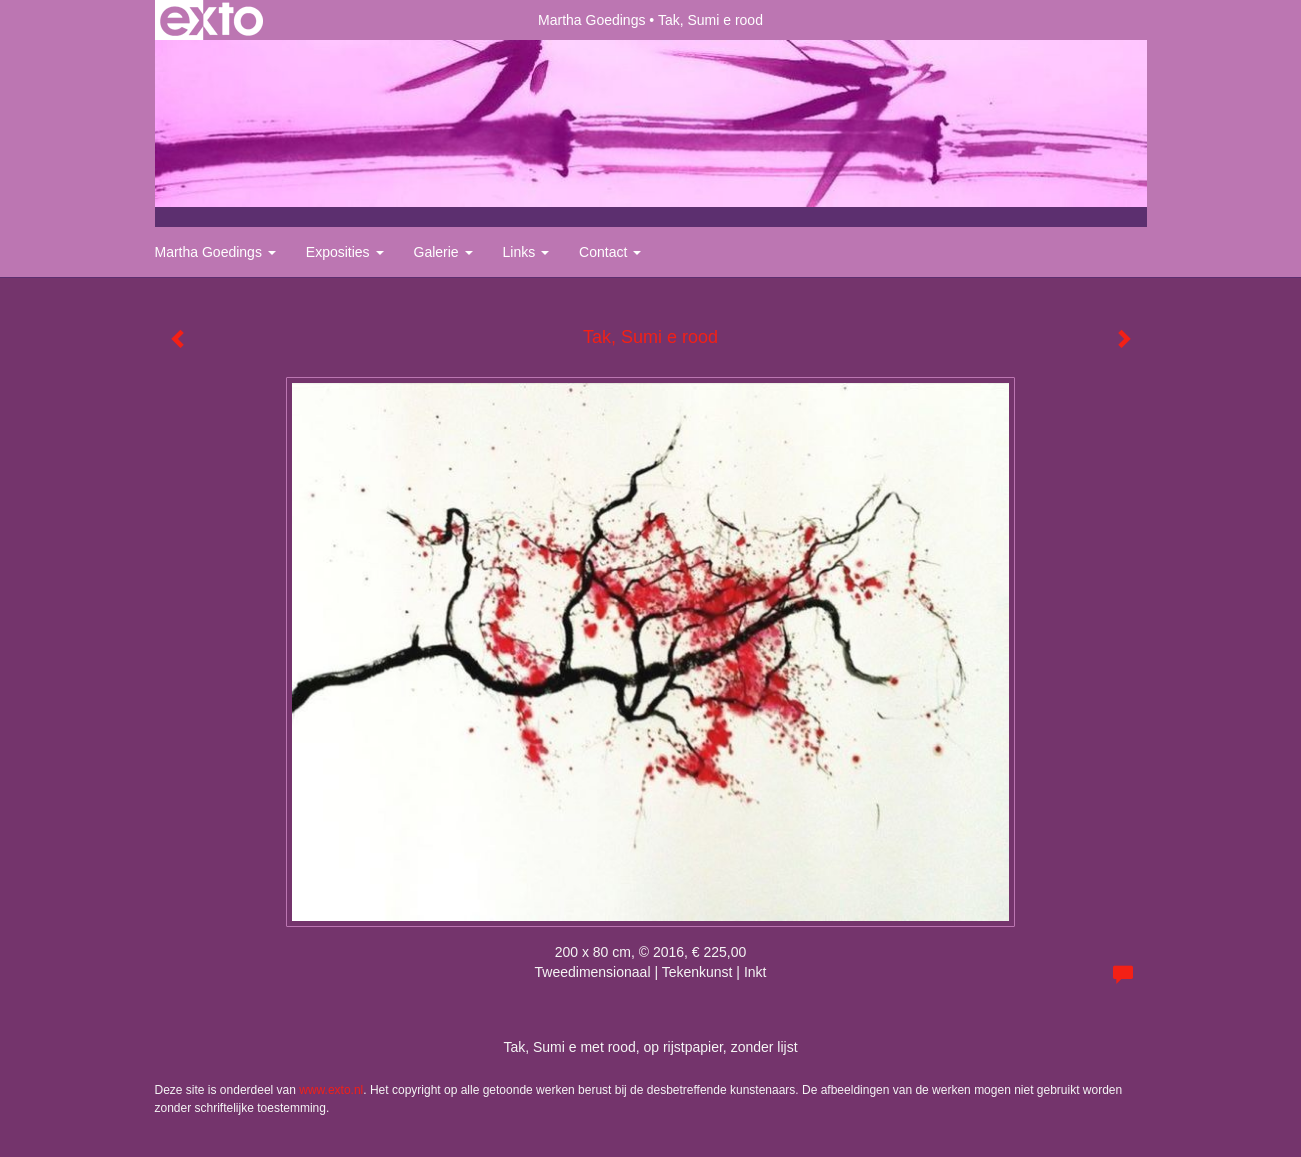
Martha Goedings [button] (215, 252)
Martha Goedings (591, 20)
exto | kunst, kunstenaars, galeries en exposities (211, 20)
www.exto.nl (331, 1090)
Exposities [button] (345, 252)
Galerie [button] (443, 252)
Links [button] (526, 252)
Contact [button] (610, 252)
